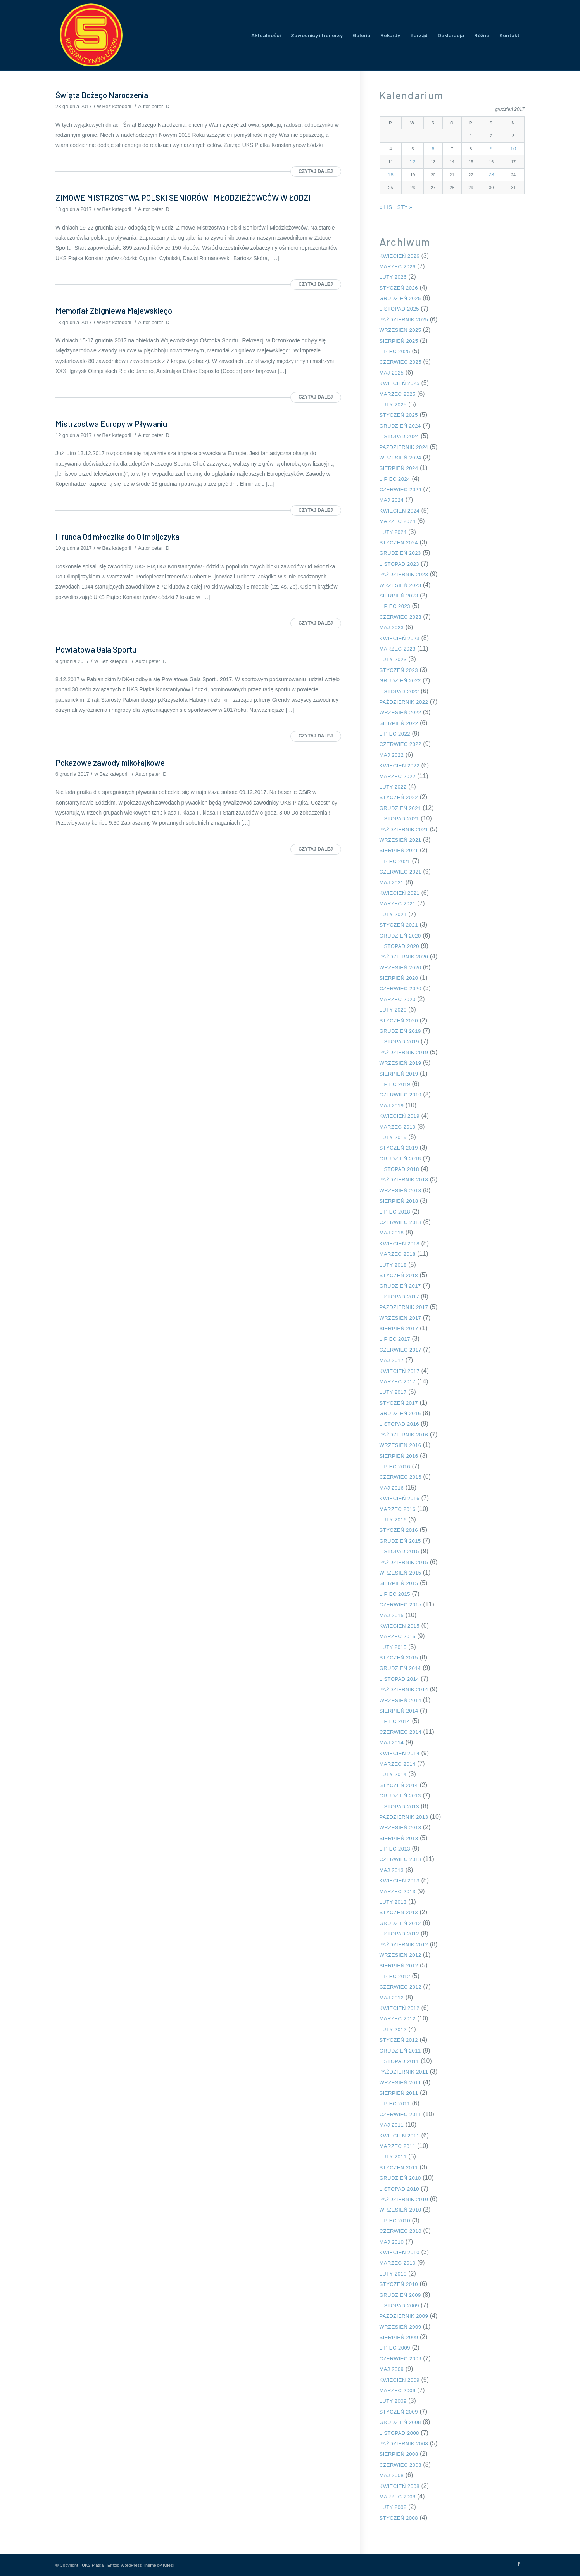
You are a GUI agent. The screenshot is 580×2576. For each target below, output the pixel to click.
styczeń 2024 (399, 543)
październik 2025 (404, 320)
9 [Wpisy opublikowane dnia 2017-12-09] (491, 149)
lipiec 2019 (395, 1084)
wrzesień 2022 (400, 712)
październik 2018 (404, 1180)
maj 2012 (392, 1998)
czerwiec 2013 (400, 1859)
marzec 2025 (398, 394)
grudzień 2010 (400, 2178)
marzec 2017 (398, 1382)
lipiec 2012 (395, 1976)
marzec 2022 (398, 776)
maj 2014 (392, 1743)
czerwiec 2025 (400, 362)
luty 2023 (393, 659)
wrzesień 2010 (400, 2210)
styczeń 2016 (399, 1530)
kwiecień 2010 (400, 2252)
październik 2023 (404, 574)
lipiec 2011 (395, 2103)
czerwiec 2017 (400, 1350)
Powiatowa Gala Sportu (95, 649)
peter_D (160, 106)
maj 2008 (392, 2475)
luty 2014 (393, 1774)
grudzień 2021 (400, 808)
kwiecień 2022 (400, 765)
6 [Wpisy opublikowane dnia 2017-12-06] (433, 149)
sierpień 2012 (399, 1965)
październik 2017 (404, 1307)
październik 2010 (404, 2199)
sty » (405, 207)
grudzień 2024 (400, 426)
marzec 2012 (398, 2019)
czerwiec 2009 (400, 2359)
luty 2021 (393, 914)
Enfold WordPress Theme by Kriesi (140, 2565)
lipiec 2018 (395, 1212)
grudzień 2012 (400, 1923)
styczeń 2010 (399, 2284)
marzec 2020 (398, 999)
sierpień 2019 (399, 1074)
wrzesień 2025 (400, 330)
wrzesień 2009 (400, 2327)
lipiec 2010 (395, 2221)
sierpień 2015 (399, 1583)
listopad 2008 (399, 2433)
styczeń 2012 (399, 2040)
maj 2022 (392, 755)
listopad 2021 (399, 819)
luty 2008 (393, 2507)
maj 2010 (392, 2242)
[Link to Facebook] (519, 2564)
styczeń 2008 (399, 2518)
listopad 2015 (399, 1551)
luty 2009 (393, 2401)
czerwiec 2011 (400, 2114)
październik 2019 (404, 1052)
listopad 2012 (399, 1934)
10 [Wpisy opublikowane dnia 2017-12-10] (513, 149)
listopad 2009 (399, 2305)
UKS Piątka (93, 2565)
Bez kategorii (116, 106)
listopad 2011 (399, 2061)
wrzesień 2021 (400, 840)
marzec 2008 (398, 2497)
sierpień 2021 (399, 850)
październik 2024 (404, 447)
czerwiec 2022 (400, 744)
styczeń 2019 (399, 1148)
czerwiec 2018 (400, 1222)
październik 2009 (404, 2316)
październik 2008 (404, 2444)
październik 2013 (404, 1817)
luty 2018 (393, 1265)
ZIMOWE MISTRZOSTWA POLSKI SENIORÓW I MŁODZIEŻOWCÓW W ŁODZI (183, 197)
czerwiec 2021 (400, 872)
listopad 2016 (399, 1424)
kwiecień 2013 (400, 1881)
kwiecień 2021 (400, 893)
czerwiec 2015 (400, 1604)
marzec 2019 (398, 1127)
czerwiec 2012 (400, 1987)
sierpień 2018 (399, 1201)
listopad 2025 (399, 309)
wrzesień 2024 (400, 458)
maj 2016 (392, 1488)
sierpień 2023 (399, 596)
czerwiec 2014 (400, 1732)
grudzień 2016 (400, 1413)
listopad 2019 (399, 1042)
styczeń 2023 (399, 670)
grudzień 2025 (400, 298)
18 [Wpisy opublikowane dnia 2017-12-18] (391, 175)
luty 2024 (393, 532)
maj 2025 (392, 373)
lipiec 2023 (395, 606)
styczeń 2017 (399, 1403)
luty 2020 (393, 1010)
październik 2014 (404, 1689)
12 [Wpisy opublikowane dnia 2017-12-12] (413, 161)
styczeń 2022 (399, 797)
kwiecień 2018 (400, 1244)
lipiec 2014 (395, 1721)
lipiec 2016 (395, 1466)
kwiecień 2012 (400, 2008)
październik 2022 (404, 702)
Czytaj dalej (316, 171)
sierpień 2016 (399, 1456)
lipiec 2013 (395, 1849)
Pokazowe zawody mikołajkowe (110, 762)
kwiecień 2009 (400, 2380)
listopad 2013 (399, 1806)
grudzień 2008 (400, 2422)
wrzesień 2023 (400, 585)
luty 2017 (393, 1392)
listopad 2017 (399, 1297)
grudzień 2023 (400, 553)
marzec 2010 (398, 2263)
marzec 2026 (398, 266)
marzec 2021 (398, 903)
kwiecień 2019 (400, 1116)
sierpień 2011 (399, 2093)
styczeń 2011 (399, 2167)
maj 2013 (392, 1870)
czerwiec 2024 (400, 489)
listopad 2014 (399, 1679)
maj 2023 (392, 627)
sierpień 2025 (399, 341)
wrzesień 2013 (400, 1827)
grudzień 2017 (400, 1286)
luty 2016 (393, 1520)
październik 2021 (404, 829)
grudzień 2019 (400, 1031)
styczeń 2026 (399, 288)
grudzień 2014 (400, 1668)
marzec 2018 (398, 1254)
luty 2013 (393, 1902)
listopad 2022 (399, 691)
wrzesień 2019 (400, 1063)
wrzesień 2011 (400, 2083)
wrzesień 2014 (400, 1700)
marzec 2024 (398, 521)
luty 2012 (393, 2029)
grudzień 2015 (400, 1541)
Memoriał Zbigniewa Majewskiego (113, 310)
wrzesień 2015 (400, 1573)
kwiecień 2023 (400, 638)
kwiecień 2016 (400, 1498)
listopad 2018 (399, 1169)
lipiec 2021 (395, 861)
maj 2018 (392, 1233)
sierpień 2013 (399, 1838)
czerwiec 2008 (400, 2465)
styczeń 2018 (399, 1275)
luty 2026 (393, 277)
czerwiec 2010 (400, 2231)
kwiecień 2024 (400, 511)
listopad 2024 (399, 436)
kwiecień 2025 (400, 383)
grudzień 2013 (400, 1796)
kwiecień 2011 (400, 2136)
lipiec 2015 (395, 1594)
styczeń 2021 (399, 925)
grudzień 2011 (400, 2051)
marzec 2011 (398, 2146)
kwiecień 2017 (400, 1371)
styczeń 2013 (399, 1912)
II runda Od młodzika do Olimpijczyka (117, 536)
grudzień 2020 (400, 936)
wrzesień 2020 (400, 967)
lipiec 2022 (395, 734)
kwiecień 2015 (400, 1626)
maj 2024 (392, 500)
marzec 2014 (398, 1764)
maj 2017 (392, 1360)
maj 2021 (392, 883)
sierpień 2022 (399, 723)
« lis (386, 207)
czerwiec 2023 (400, 617)
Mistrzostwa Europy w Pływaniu (111, 423)
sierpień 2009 (399, 2337)
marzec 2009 (398, 2390)
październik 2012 (404, 1945)
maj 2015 (392, 1615)
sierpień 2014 (399, 1711)
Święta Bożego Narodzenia (101, 95)
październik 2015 (404, 1562)
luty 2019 (393, 1137)
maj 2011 (392, 2125)
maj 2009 (392, 2369)
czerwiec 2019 (400, 1095)
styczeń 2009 (399, 2412)
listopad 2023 (399, 564)
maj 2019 (392, 1105)
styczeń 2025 (399, 415)
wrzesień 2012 (400, 1955)
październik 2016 (404, 1435)
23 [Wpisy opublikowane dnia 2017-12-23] (491, 175)
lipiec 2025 (395, 351)
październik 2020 (404, 957)
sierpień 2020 (399, 978)
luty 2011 (393, 2157)
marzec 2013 (398, 1891)
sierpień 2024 (399, 468)
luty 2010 (393, 2274)
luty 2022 (393, 787)
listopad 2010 (399, 2189)
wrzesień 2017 (400, 1318)
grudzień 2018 (400, 1159)
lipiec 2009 (395, 2348)
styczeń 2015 (399, 1658)
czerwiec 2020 (400, 988)
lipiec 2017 (395, 1339)
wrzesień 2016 (400, 1445)
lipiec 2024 (395, 479)
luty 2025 (393, 404)
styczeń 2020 (399, 1021)
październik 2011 (404, 2072)
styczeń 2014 (399, 1785)
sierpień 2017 (399, 1328)
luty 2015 (393, 1647)
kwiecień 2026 (400, 256)
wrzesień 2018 (400, 1190)
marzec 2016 (398, 1509)
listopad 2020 (399, 946)
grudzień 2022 (400, 681)
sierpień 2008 (399, 2454)
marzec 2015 (398, 1636)
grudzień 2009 (400, 2295)
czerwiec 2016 (400, 1477)
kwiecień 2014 (400, 1753)
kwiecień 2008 (400, 2486)
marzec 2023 (398, 649)
